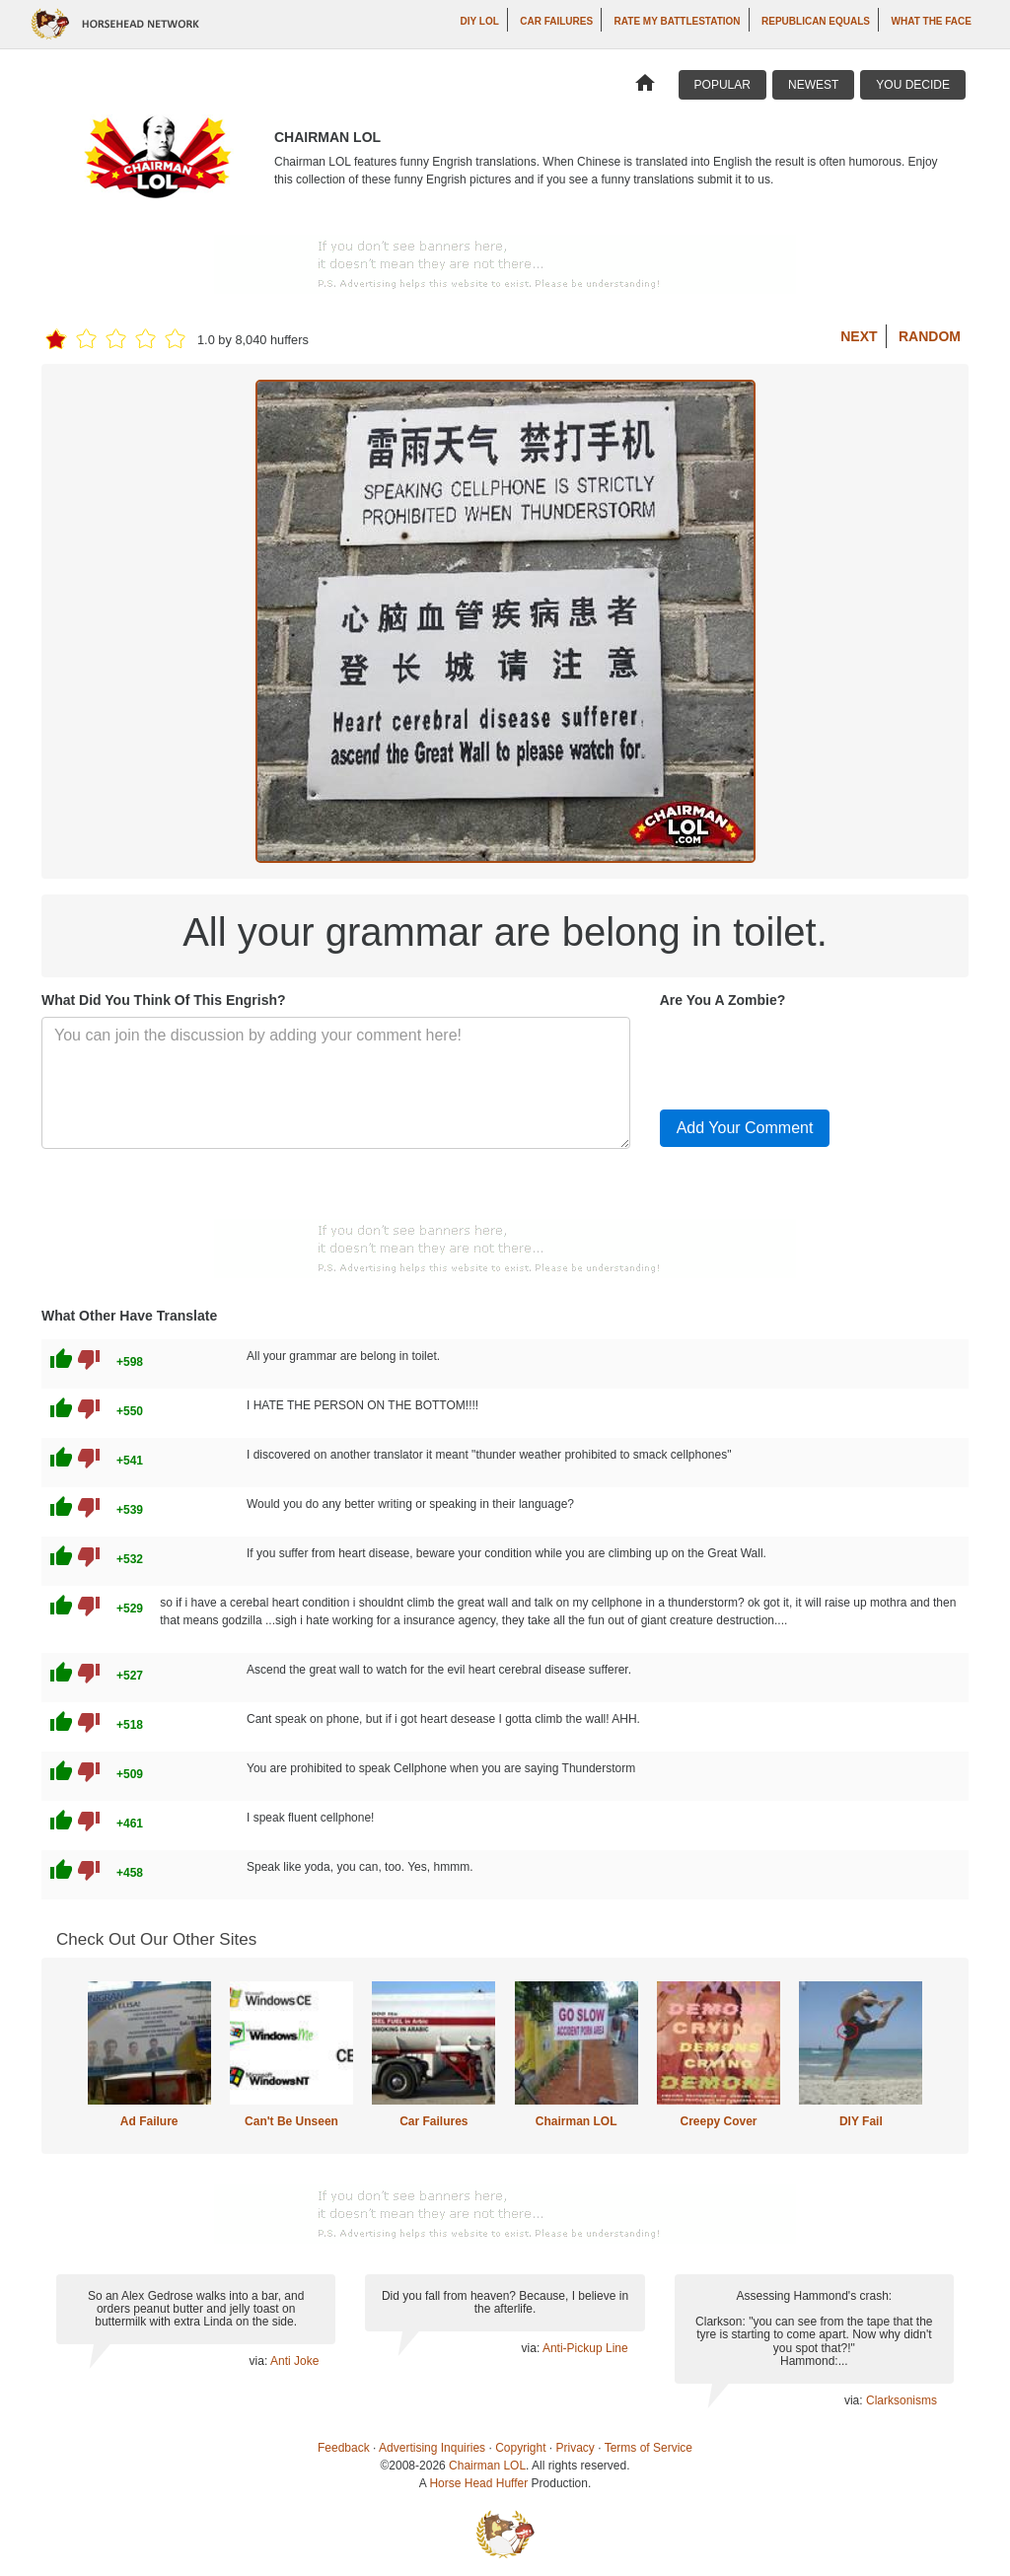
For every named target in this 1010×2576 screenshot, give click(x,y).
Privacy (575, 2448)
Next (858, 336)
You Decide (913, 85)
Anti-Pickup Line (585, 2348)
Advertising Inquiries (432, 2448)
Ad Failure (149, 2121)
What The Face (932, 21)
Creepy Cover (718, 2121)
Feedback (344, 2448)
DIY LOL (480, 21)
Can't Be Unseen (291, 2121)
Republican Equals (815, 21)
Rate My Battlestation (677, 21)
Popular (722, 85)
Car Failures (556, 21)
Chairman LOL (576, 2121)
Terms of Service (648, 2448)
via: (260, 2361)
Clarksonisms (901, 2400)
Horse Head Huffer (478, 2483)
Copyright (520, 2448)
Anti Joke (294, 2361)
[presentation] (810, 1055)
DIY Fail (861, 2121)
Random (930, 336)
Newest (813, 85)
